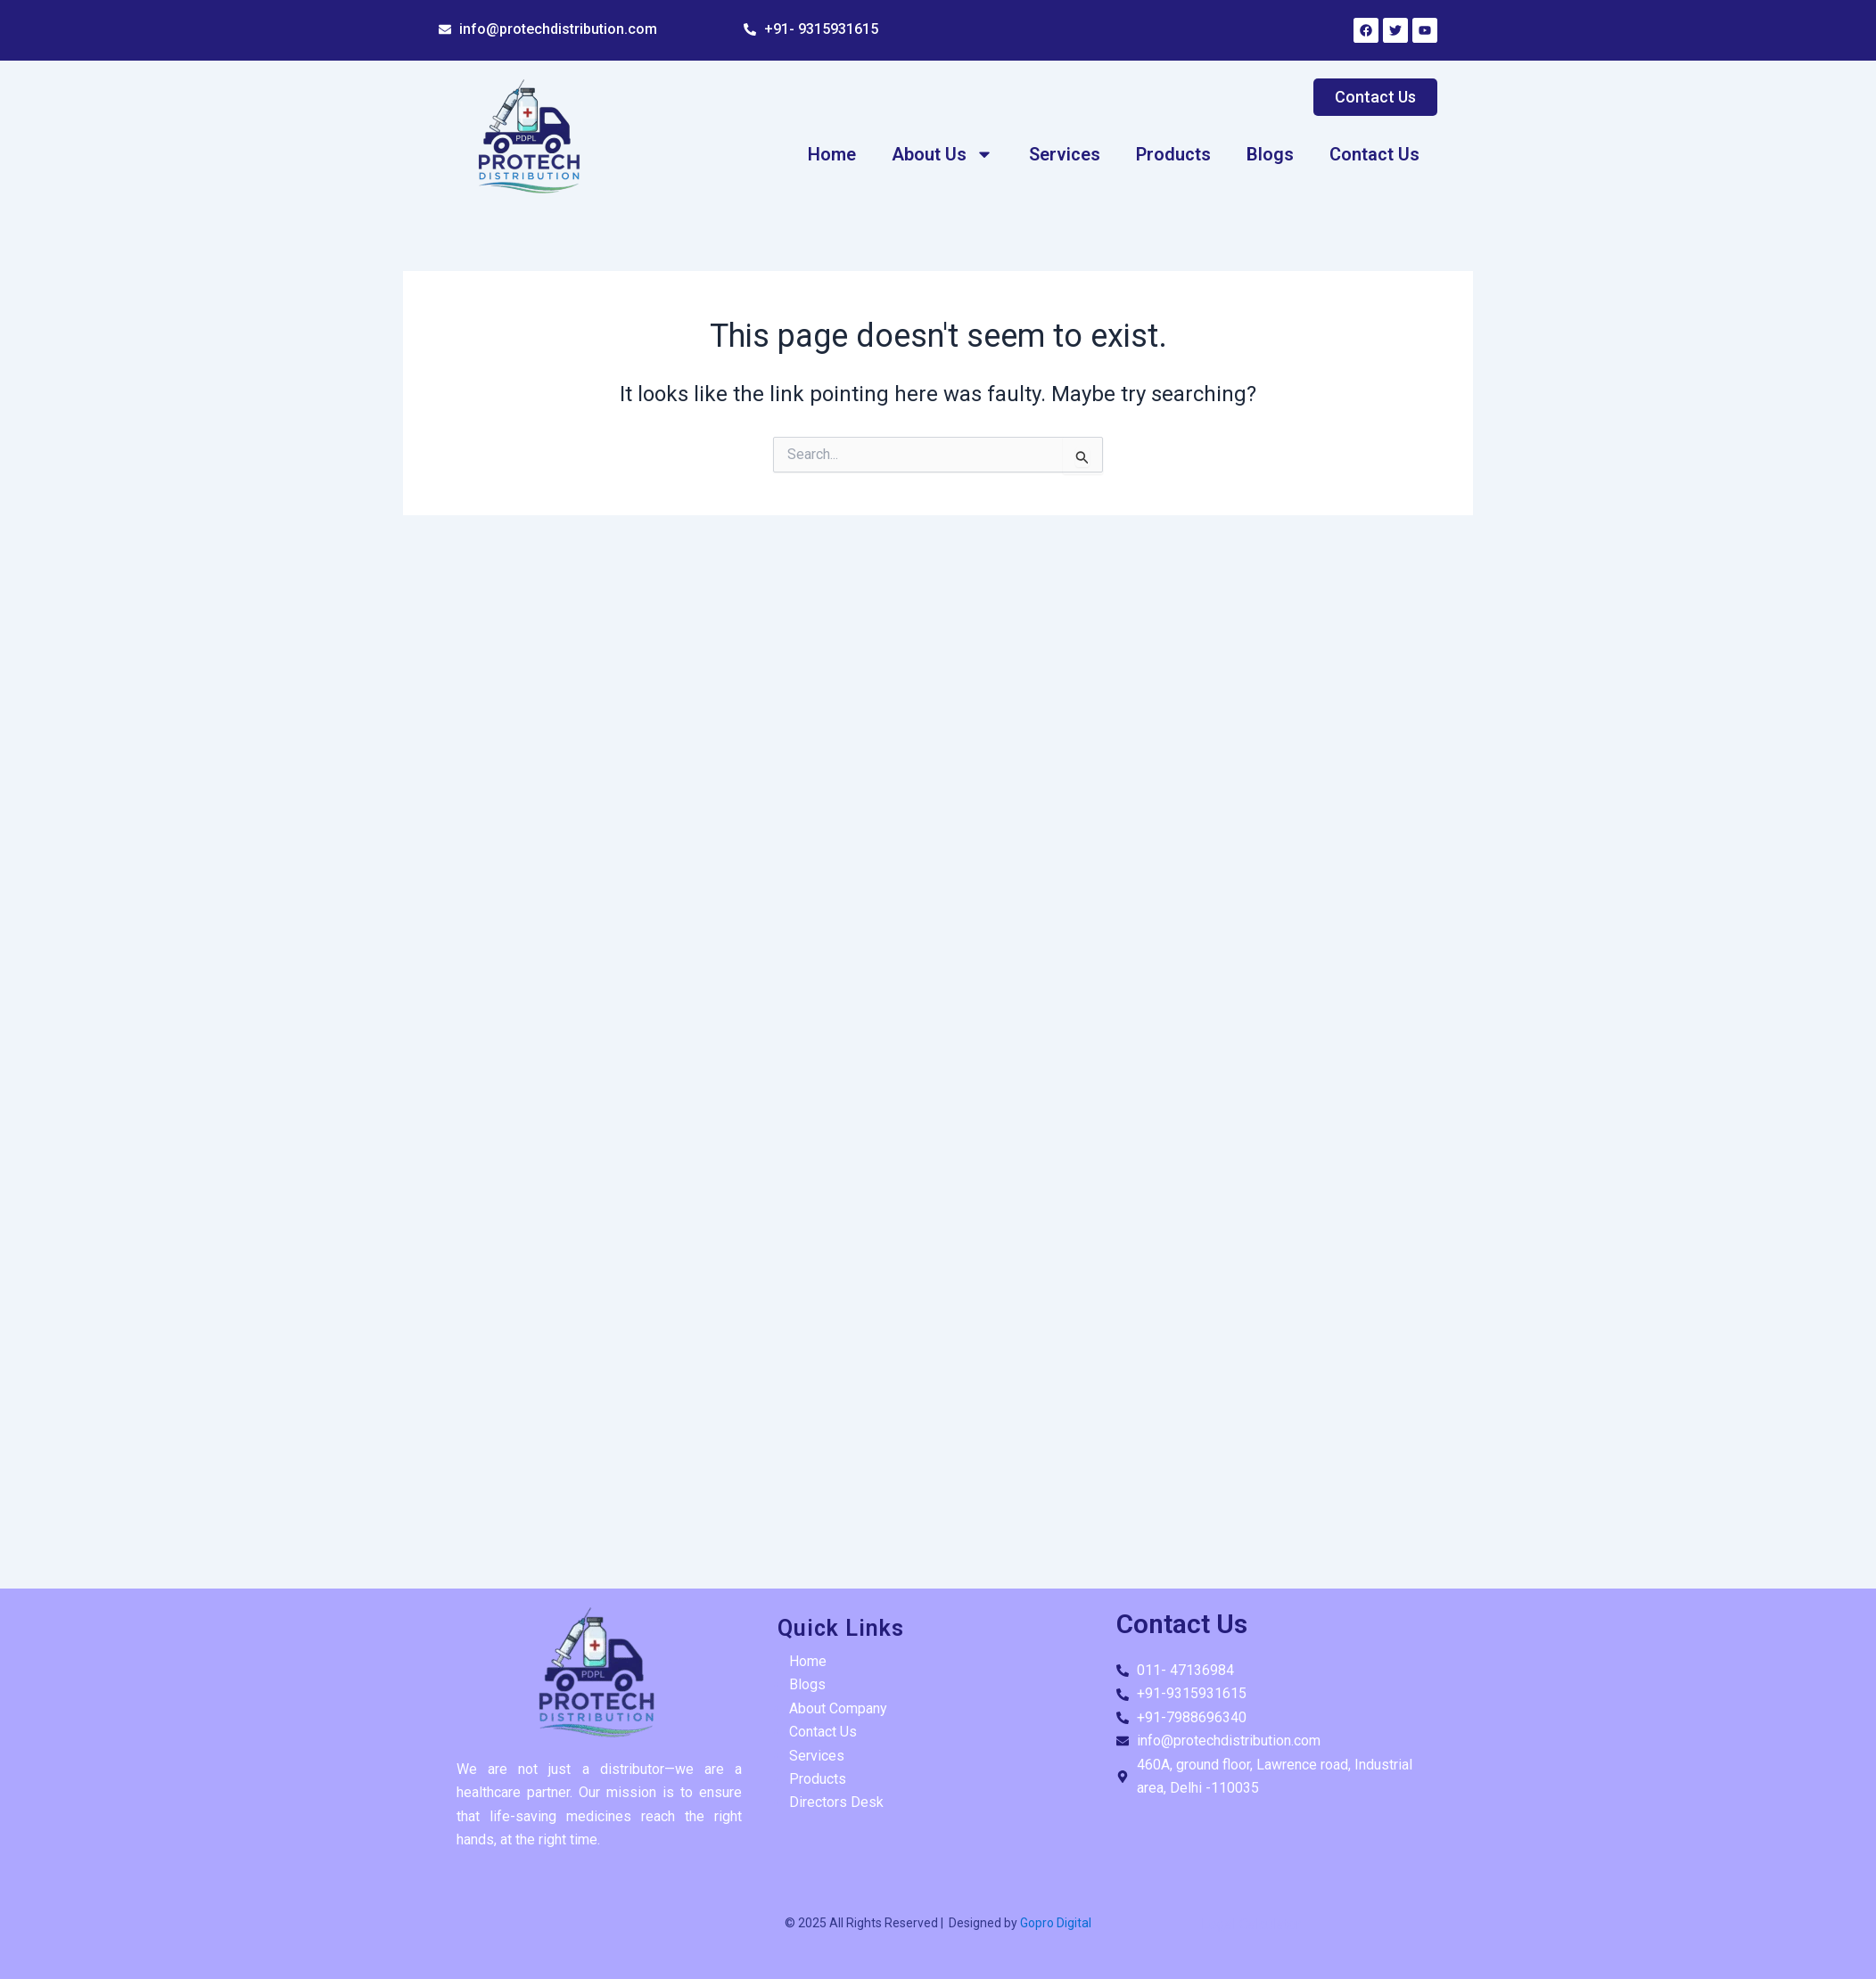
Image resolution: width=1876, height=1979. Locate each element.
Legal (1218, 1924)
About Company (838, 1708)
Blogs (1270, 154)
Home (832, 154)
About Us (942, 154)
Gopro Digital (1054, 1923)
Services (1064, 154)
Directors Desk (836, 1802)
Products (1173, 154)
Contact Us (1374, 154)
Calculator (1270, 1924)
